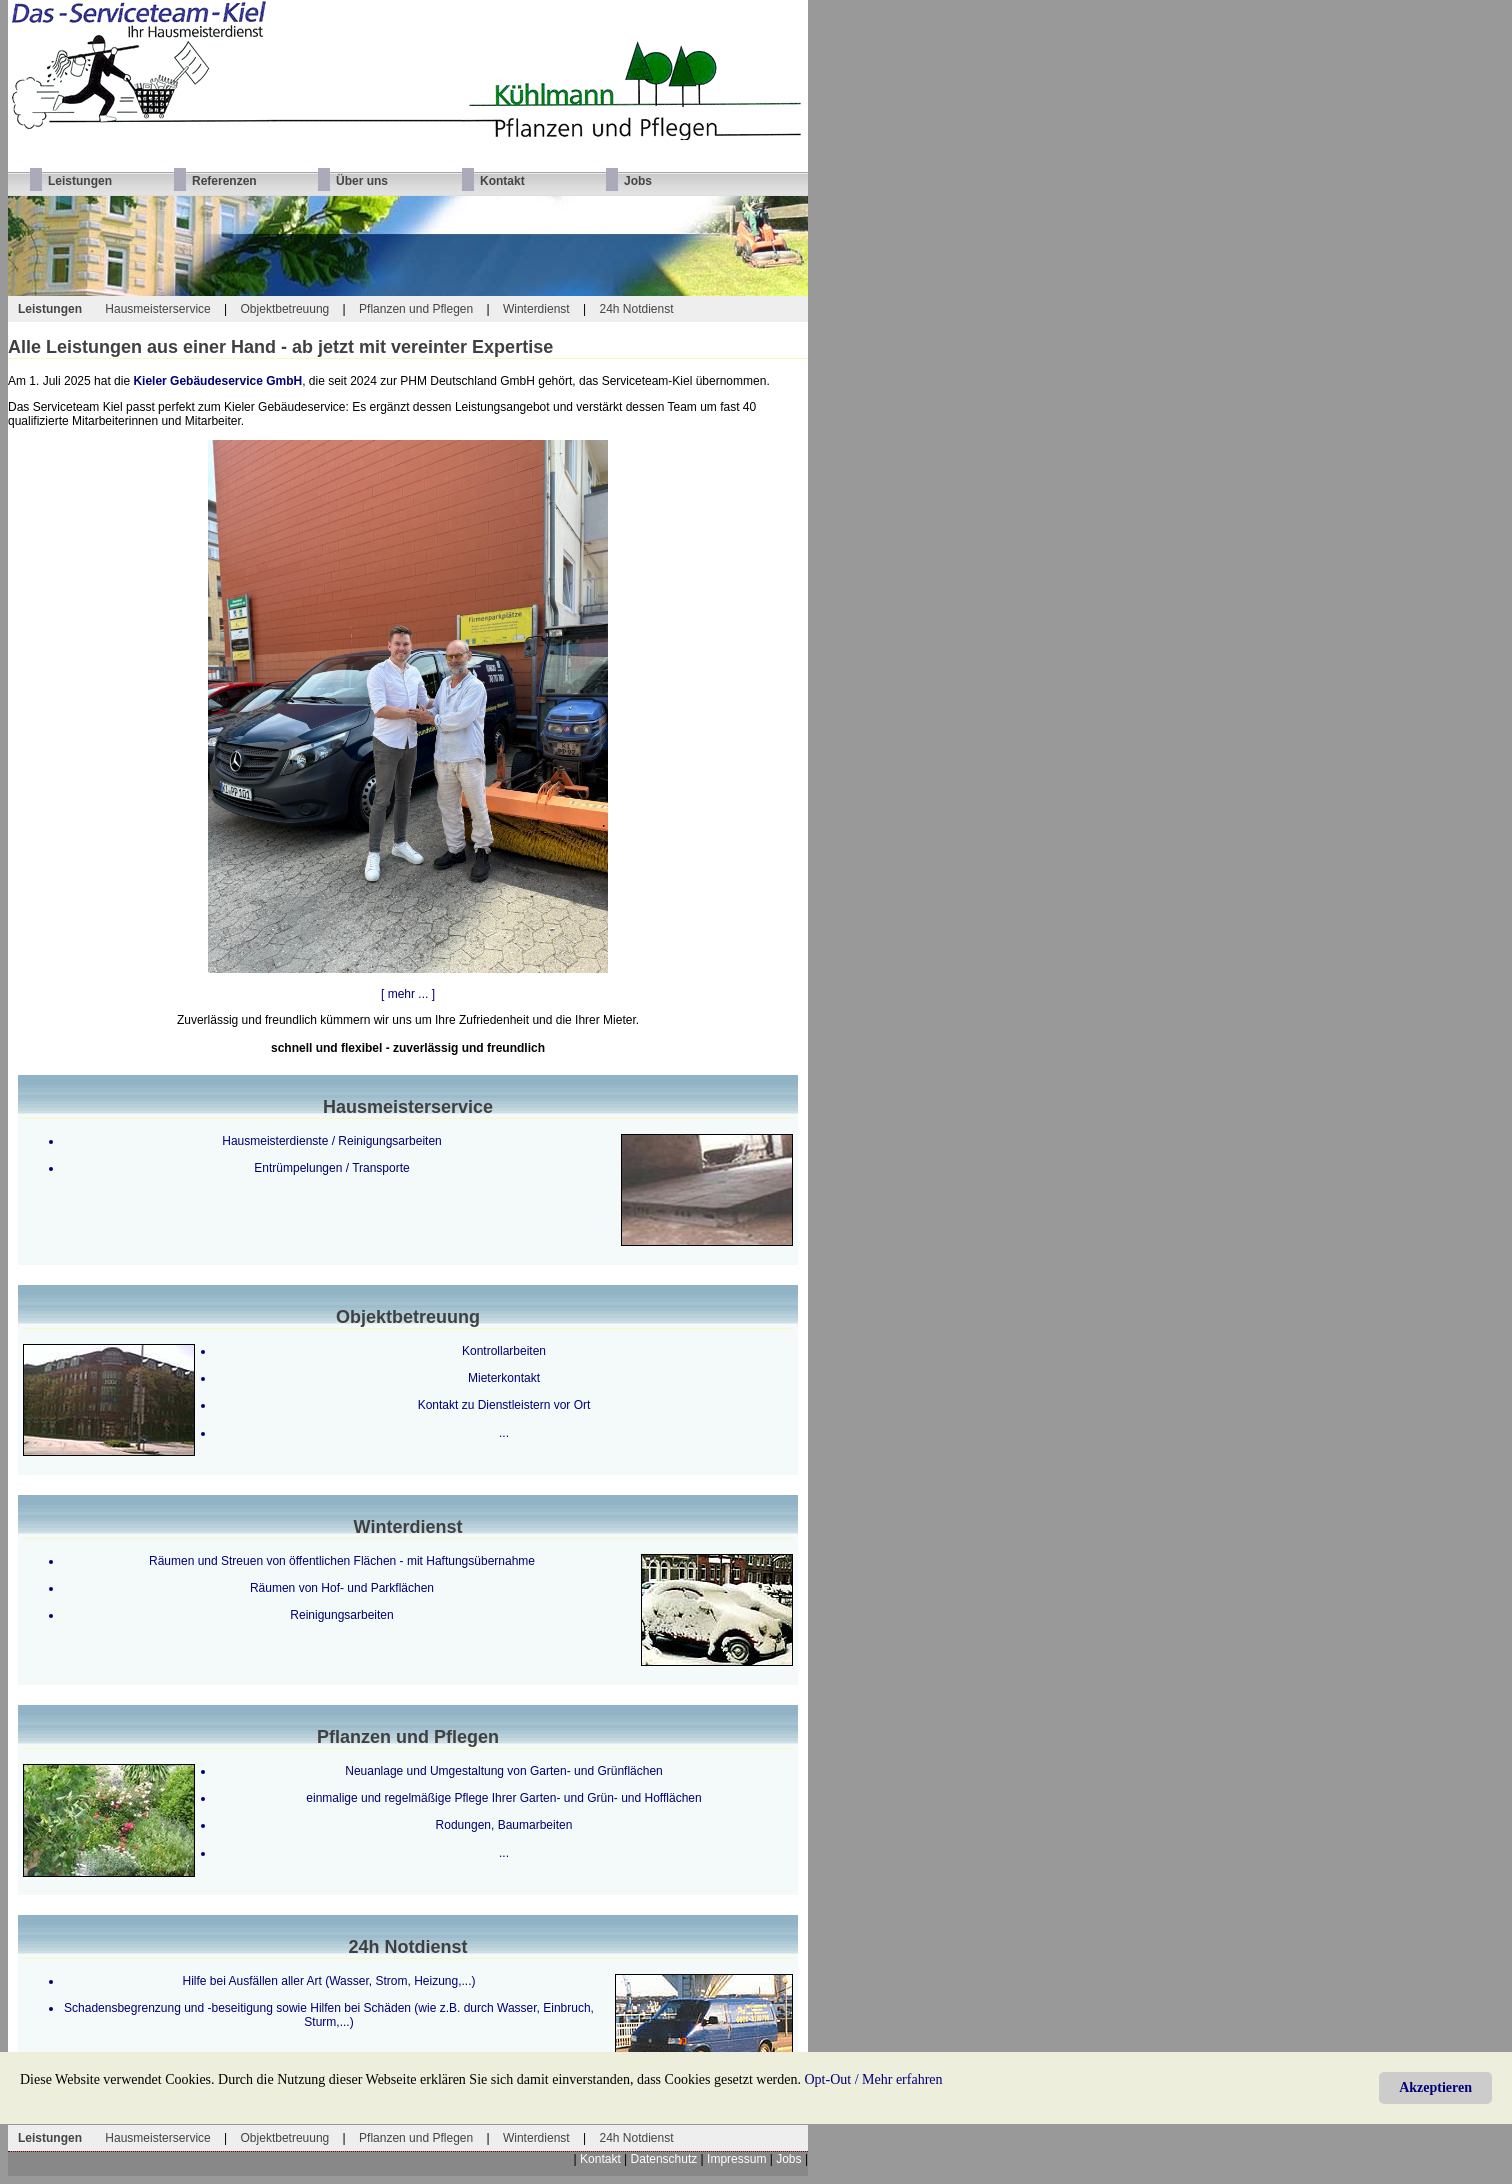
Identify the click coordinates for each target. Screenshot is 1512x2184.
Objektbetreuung (285, 309)
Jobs (788, 2159)
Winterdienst (536, 309)
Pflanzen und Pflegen (416, 309)
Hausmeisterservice (157, 309)
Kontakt (600, 2159)
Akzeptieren (1435, 2087)
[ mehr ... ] (408, 994)
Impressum (736, 2159)
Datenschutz (664, 2159)
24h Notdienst (636, 309)
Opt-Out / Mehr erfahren (874, 2079)
